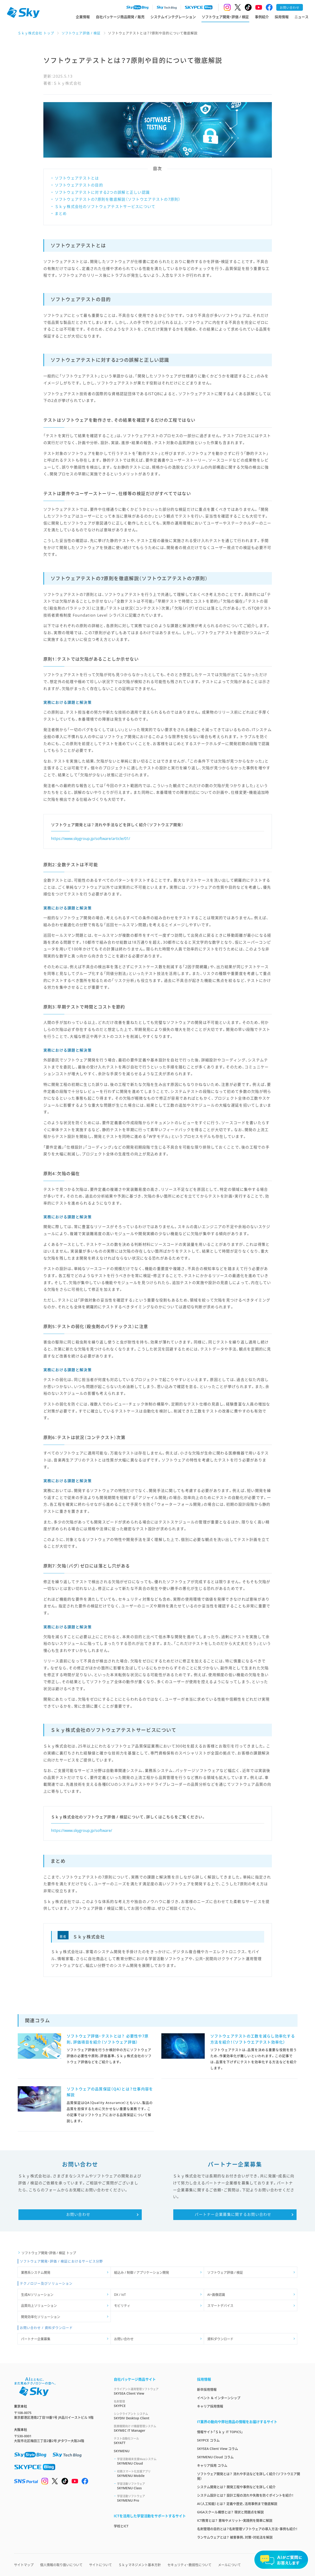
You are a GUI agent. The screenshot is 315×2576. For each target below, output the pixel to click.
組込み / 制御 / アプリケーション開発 (141, 2272)
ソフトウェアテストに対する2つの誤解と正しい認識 (102, 192)
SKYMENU (121, 2451)
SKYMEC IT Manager (150, 2428)
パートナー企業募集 (35, 2339)
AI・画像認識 (216, 2294)
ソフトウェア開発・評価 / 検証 (225, 16)
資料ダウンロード (220, 2339)
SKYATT (150, 2440)
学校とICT (121, 2526)
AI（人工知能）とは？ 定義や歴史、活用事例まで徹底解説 (237, 2503)
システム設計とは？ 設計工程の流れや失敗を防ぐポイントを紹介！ (245, 2495)
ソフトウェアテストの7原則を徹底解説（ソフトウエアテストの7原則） (118, 199)
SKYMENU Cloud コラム (215, 2457)
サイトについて (100, 2564)
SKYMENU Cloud (151, 2461)
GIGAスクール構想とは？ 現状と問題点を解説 (230, 2512)
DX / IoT (120, 2294)
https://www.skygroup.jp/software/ (81, 1830)
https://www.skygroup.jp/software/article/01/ (90, 838)
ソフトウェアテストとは (77, 178)
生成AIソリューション (37, 2294)
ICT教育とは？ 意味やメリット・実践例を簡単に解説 (234, 2520)
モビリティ (122, 2305)
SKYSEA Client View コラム (217, 2448)
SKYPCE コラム (208, 2440)
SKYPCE (150, 2403)
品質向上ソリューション (39, 2305)
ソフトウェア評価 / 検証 (225, 2272)
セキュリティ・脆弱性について (189, 2564)
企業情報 (83, 16)
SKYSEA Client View (150, 2391)
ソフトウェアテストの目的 (79, 185)
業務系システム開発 (35, 2272)
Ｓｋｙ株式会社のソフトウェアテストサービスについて (105, 206)
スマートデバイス (220, 2305)
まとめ (61, 213)
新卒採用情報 (207, 2389)
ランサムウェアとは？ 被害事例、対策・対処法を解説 (235, 2537)
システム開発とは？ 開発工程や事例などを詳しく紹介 (236, 2487)
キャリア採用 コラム (212, 2465)
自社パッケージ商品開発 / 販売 (120, 16)
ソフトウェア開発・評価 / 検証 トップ (48, 2253)
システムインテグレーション (173, 16)
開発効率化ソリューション (40, 2316)
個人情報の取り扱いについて (61, 2564)
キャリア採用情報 (210, 2406)
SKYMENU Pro (151, 2498)
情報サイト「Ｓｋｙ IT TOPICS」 (220, 2432)
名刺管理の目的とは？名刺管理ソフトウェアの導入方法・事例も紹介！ (247, 2529)
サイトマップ (24, 2564)
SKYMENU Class (151, 2486)
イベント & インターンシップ (218, 2398)
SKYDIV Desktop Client (150, 2416)
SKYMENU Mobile (151, 2473)
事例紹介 (262, 16)
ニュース (301, 16)
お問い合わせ (124, 2339)
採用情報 (282, 16)
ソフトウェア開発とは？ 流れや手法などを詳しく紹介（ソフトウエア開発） (248, 2476)
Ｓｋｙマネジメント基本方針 (139, 2564)
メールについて (229, 2564)
